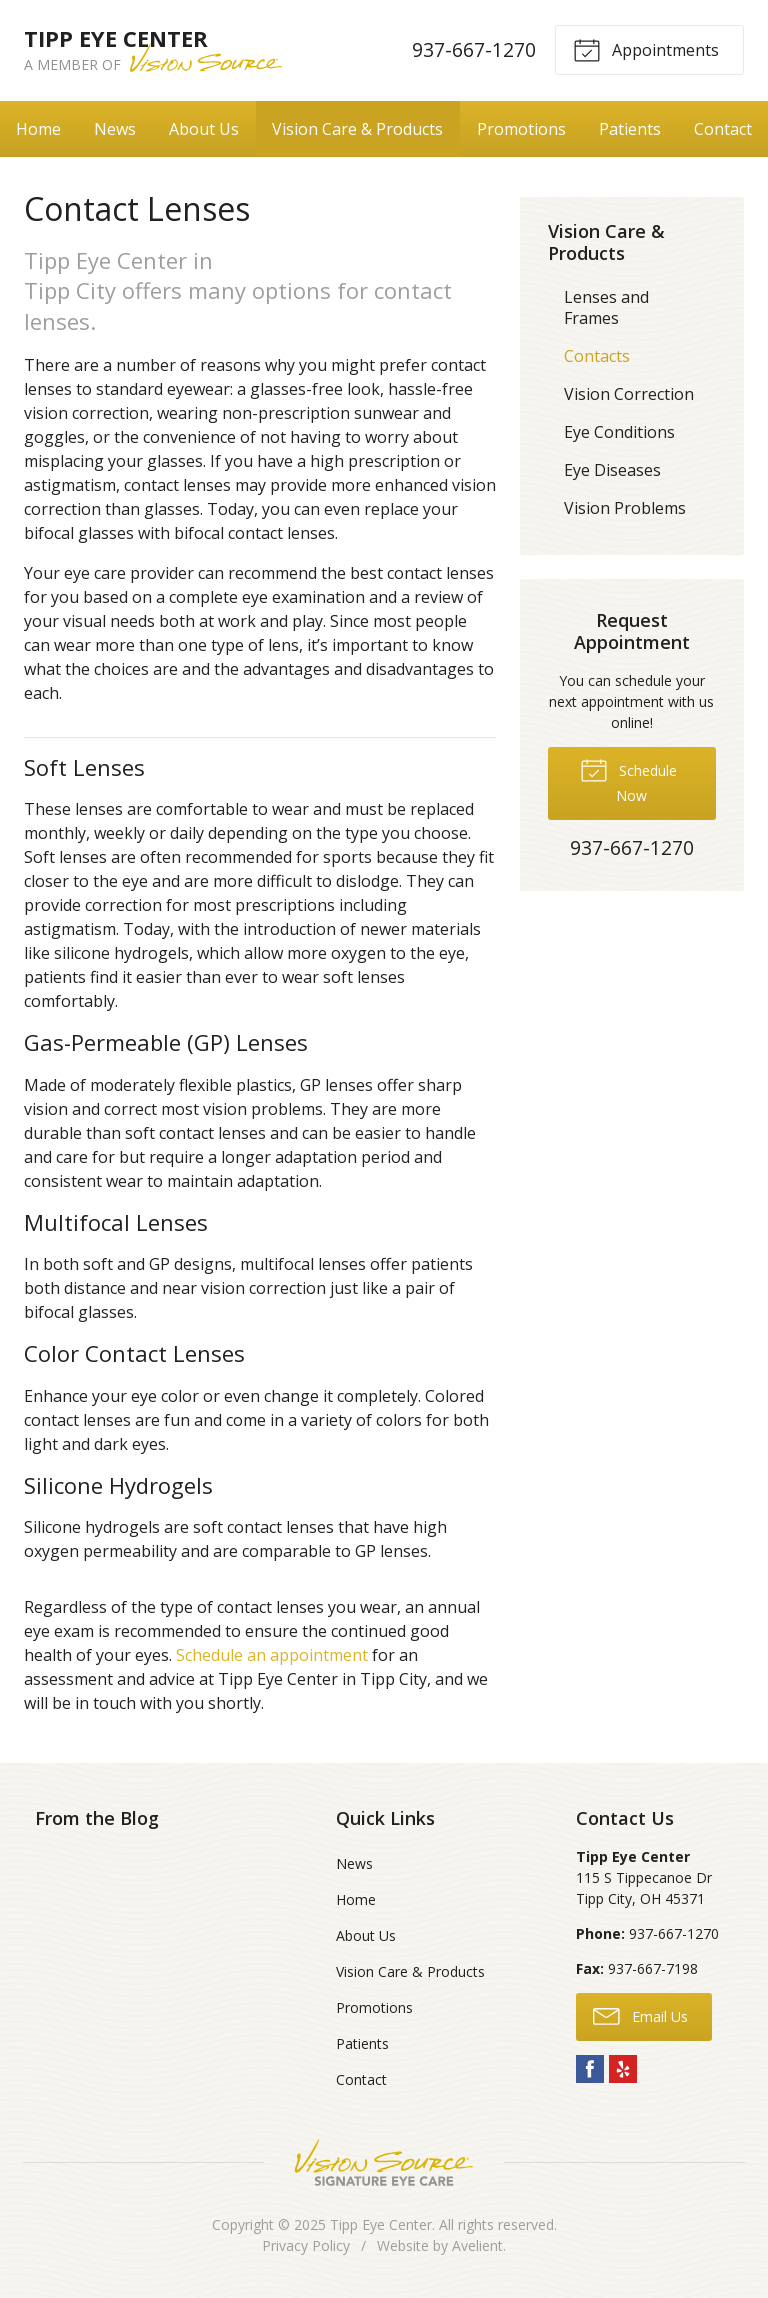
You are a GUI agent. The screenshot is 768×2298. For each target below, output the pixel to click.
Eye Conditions (619, 432)
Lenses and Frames (606, 307)
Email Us (640, 2015)
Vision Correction (629, 394)
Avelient (477, 2245)
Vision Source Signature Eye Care (384, 2162)
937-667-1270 (474, 49)
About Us (204, 129)
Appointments (646, 49)
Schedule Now (628, 780)
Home (38, 129)
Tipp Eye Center (381, 2224)
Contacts (597, 356)
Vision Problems (625, 508)
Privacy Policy (306, 2245)
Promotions (521, 129)
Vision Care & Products (357, 129)
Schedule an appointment (272, 1655)
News (115, 129)
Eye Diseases (612, 470)
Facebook (590, 2069)
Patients (630, 129)
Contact (723, 129)
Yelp (623, 2069)
